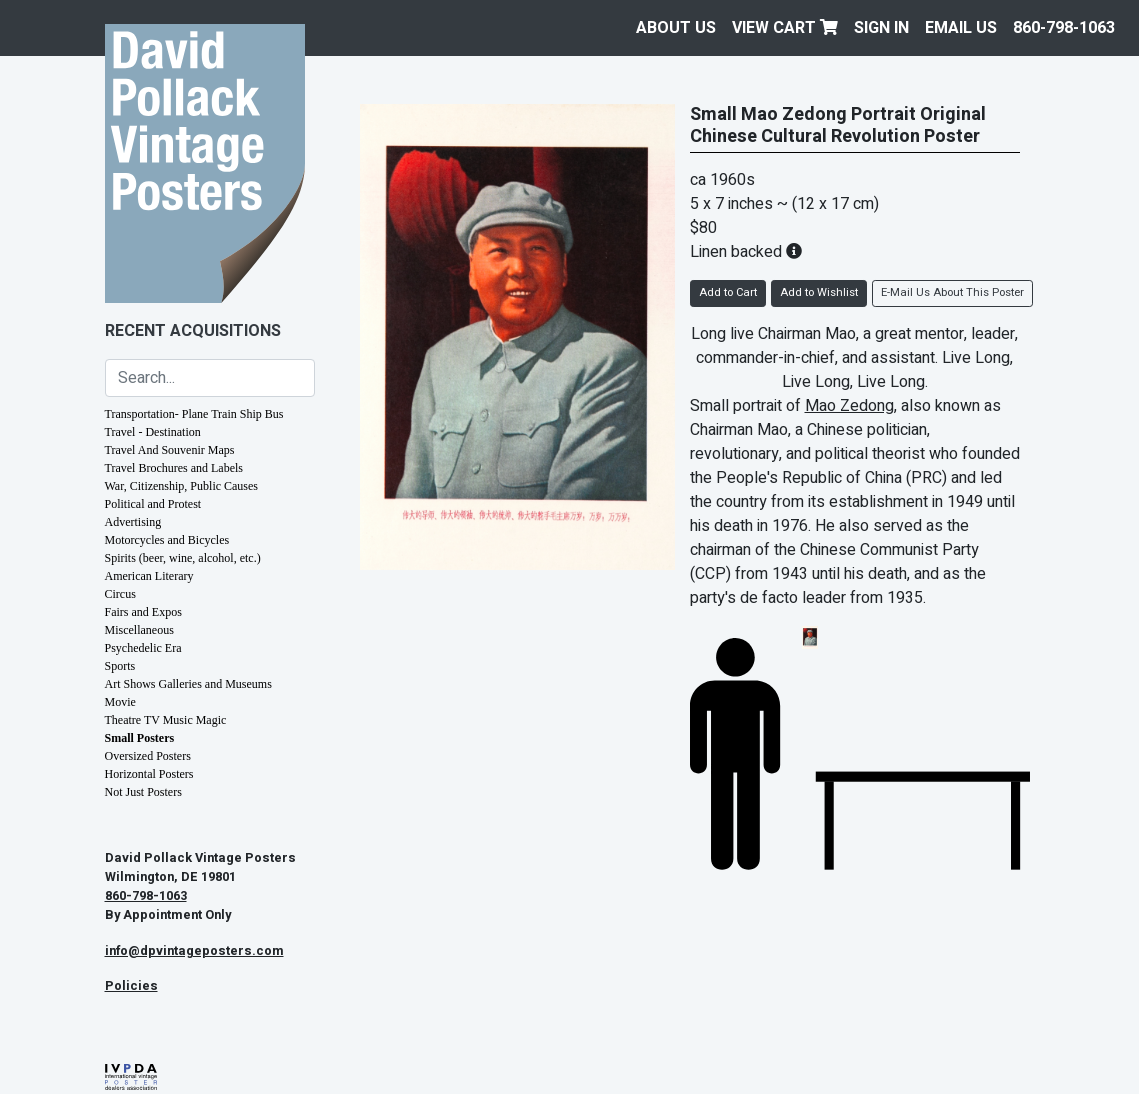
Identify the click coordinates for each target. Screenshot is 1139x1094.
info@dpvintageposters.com (194, 951)
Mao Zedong (849, 406)
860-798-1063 (1064, 28)
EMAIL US (961, 28)
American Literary (149, 576)
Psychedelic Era (143, 648)
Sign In (881, 28)
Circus (120, 594)
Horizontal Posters (149, 774)
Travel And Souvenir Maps (170, 450)
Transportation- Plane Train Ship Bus (194, 414)
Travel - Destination (153, 432)
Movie (120, 702)
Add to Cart (728, 292)
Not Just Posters (143, 792)
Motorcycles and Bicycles (167, 540)
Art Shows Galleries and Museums (188, 684)
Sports (120, 666)
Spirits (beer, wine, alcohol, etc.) (183, 558)
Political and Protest (153, 504)
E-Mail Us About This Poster (952, 292)
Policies (131, 986)
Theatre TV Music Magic (166, 720)
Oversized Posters (148, 756)
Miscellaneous (139, 630)
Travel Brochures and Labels (174, 468)
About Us (676, 28)
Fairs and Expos (143, 612)
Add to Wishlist (819, 292)
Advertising (133, 522)
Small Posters (140, 738)
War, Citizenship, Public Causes (182, 486)
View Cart (785, 28)
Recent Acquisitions (193, 331)
